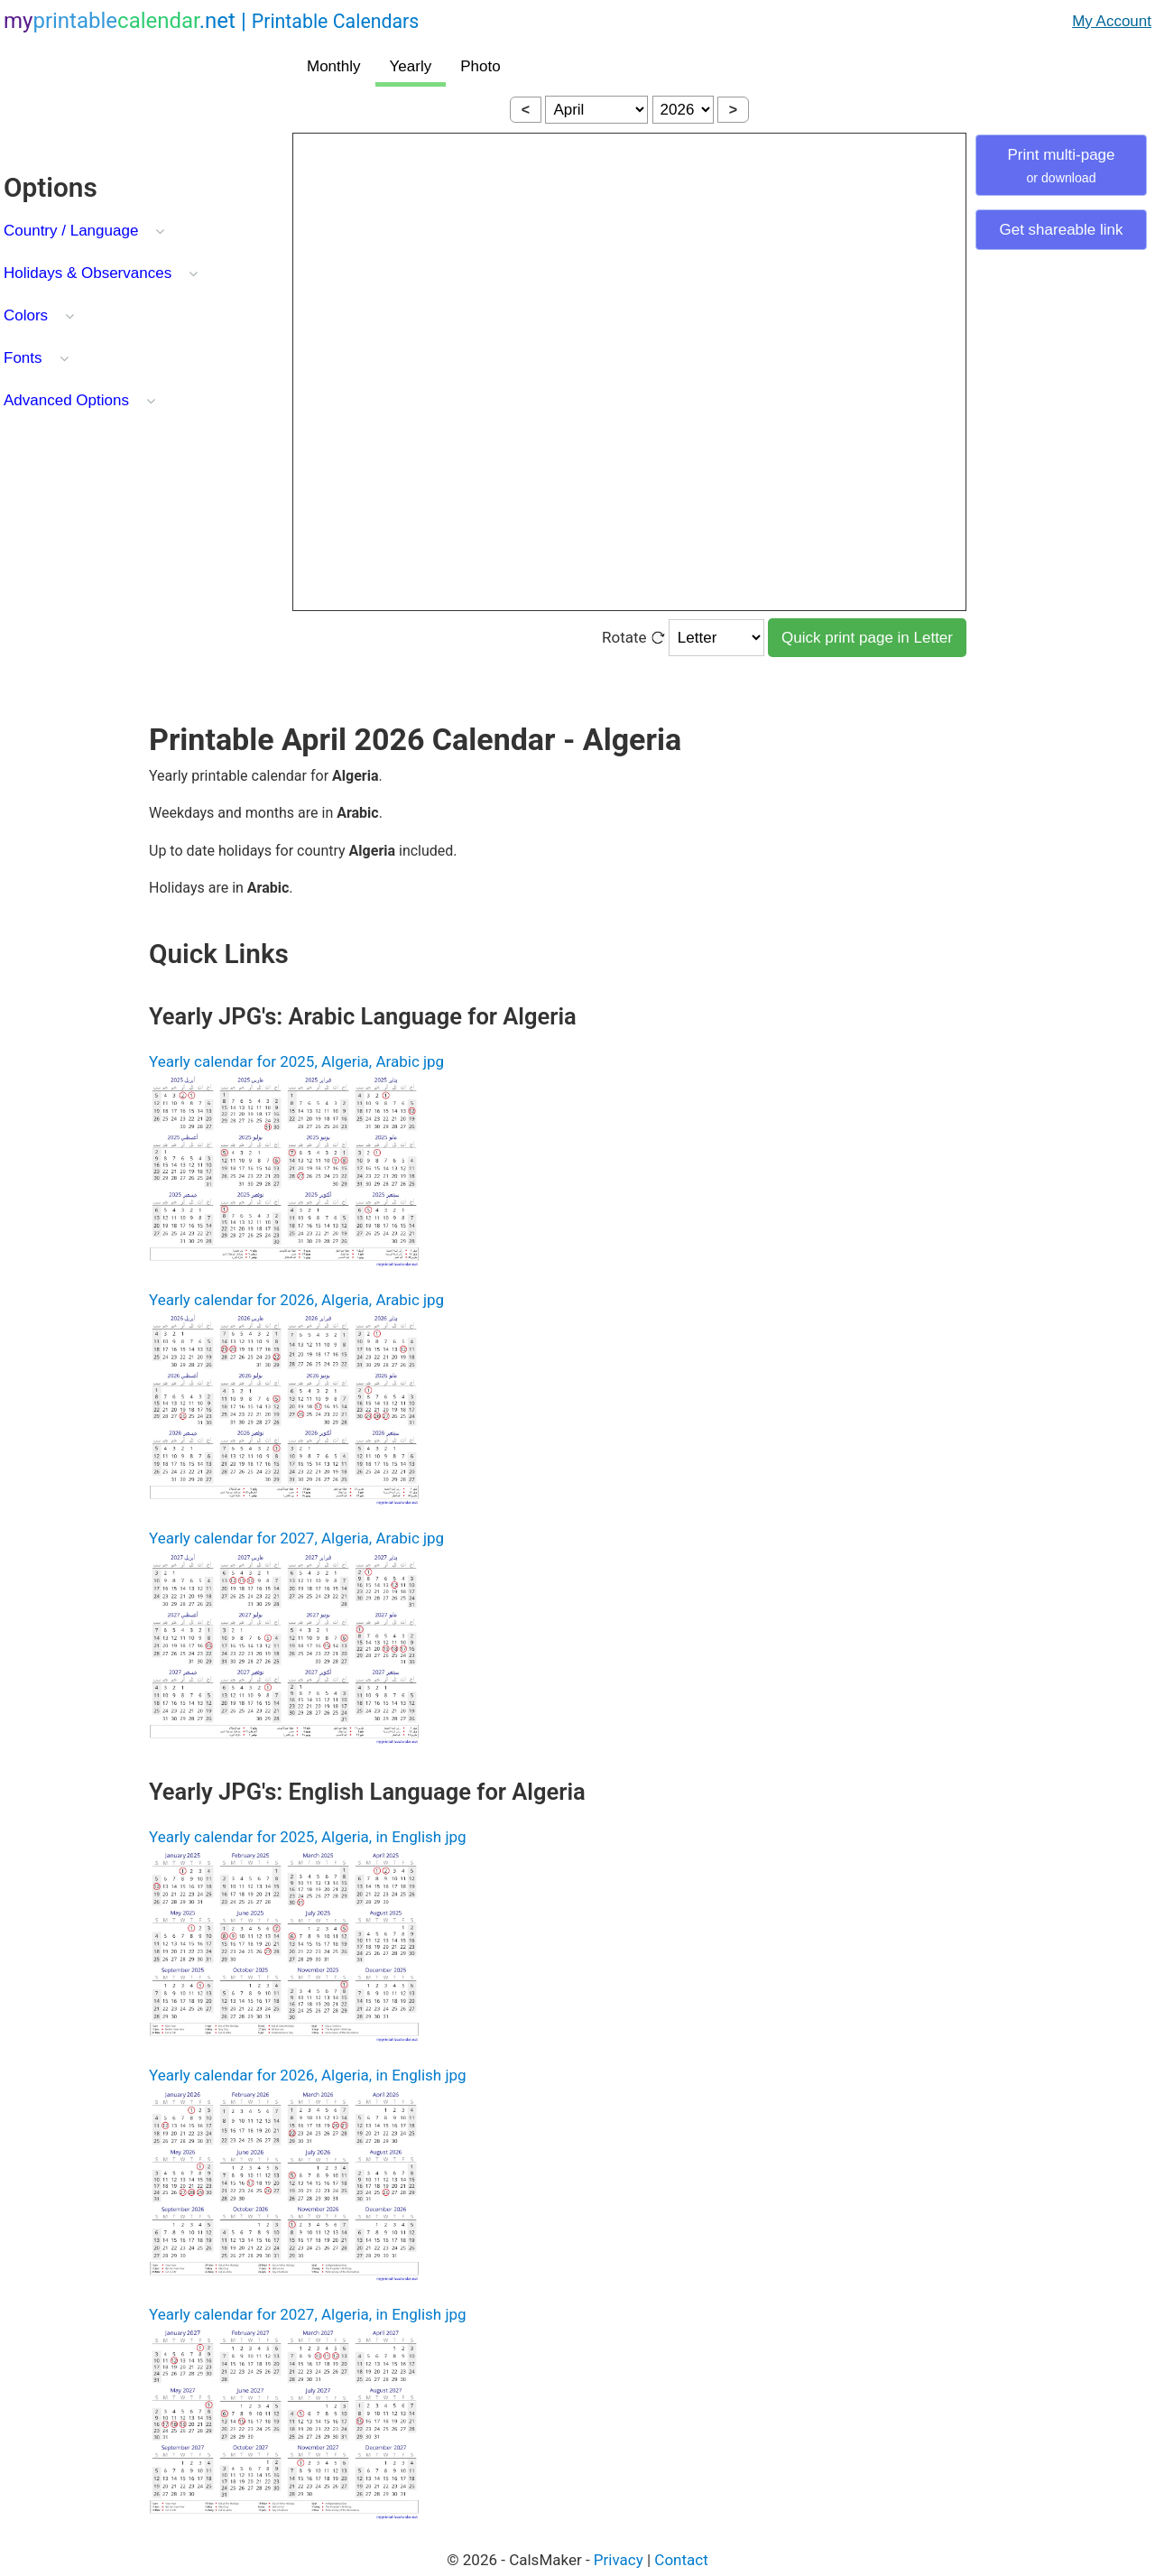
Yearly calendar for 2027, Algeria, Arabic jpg (296, 1538)
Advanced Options (66, 400)
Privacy (618, 2560)
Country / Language (71, 230)
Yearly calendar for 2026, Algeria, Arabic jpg (296, 1300)
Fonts (23, 357)
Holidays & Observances (87, 273)
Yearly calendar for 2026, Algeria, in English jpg (308, 2075)
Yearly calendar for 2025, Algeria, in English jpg (308, 1837)
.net (211, 20)
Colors (26, 315)
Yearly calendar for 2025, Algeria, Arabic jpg (296, 1061)
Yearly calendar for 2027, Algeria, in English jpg (308, 2314)
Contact (680, 2560)
